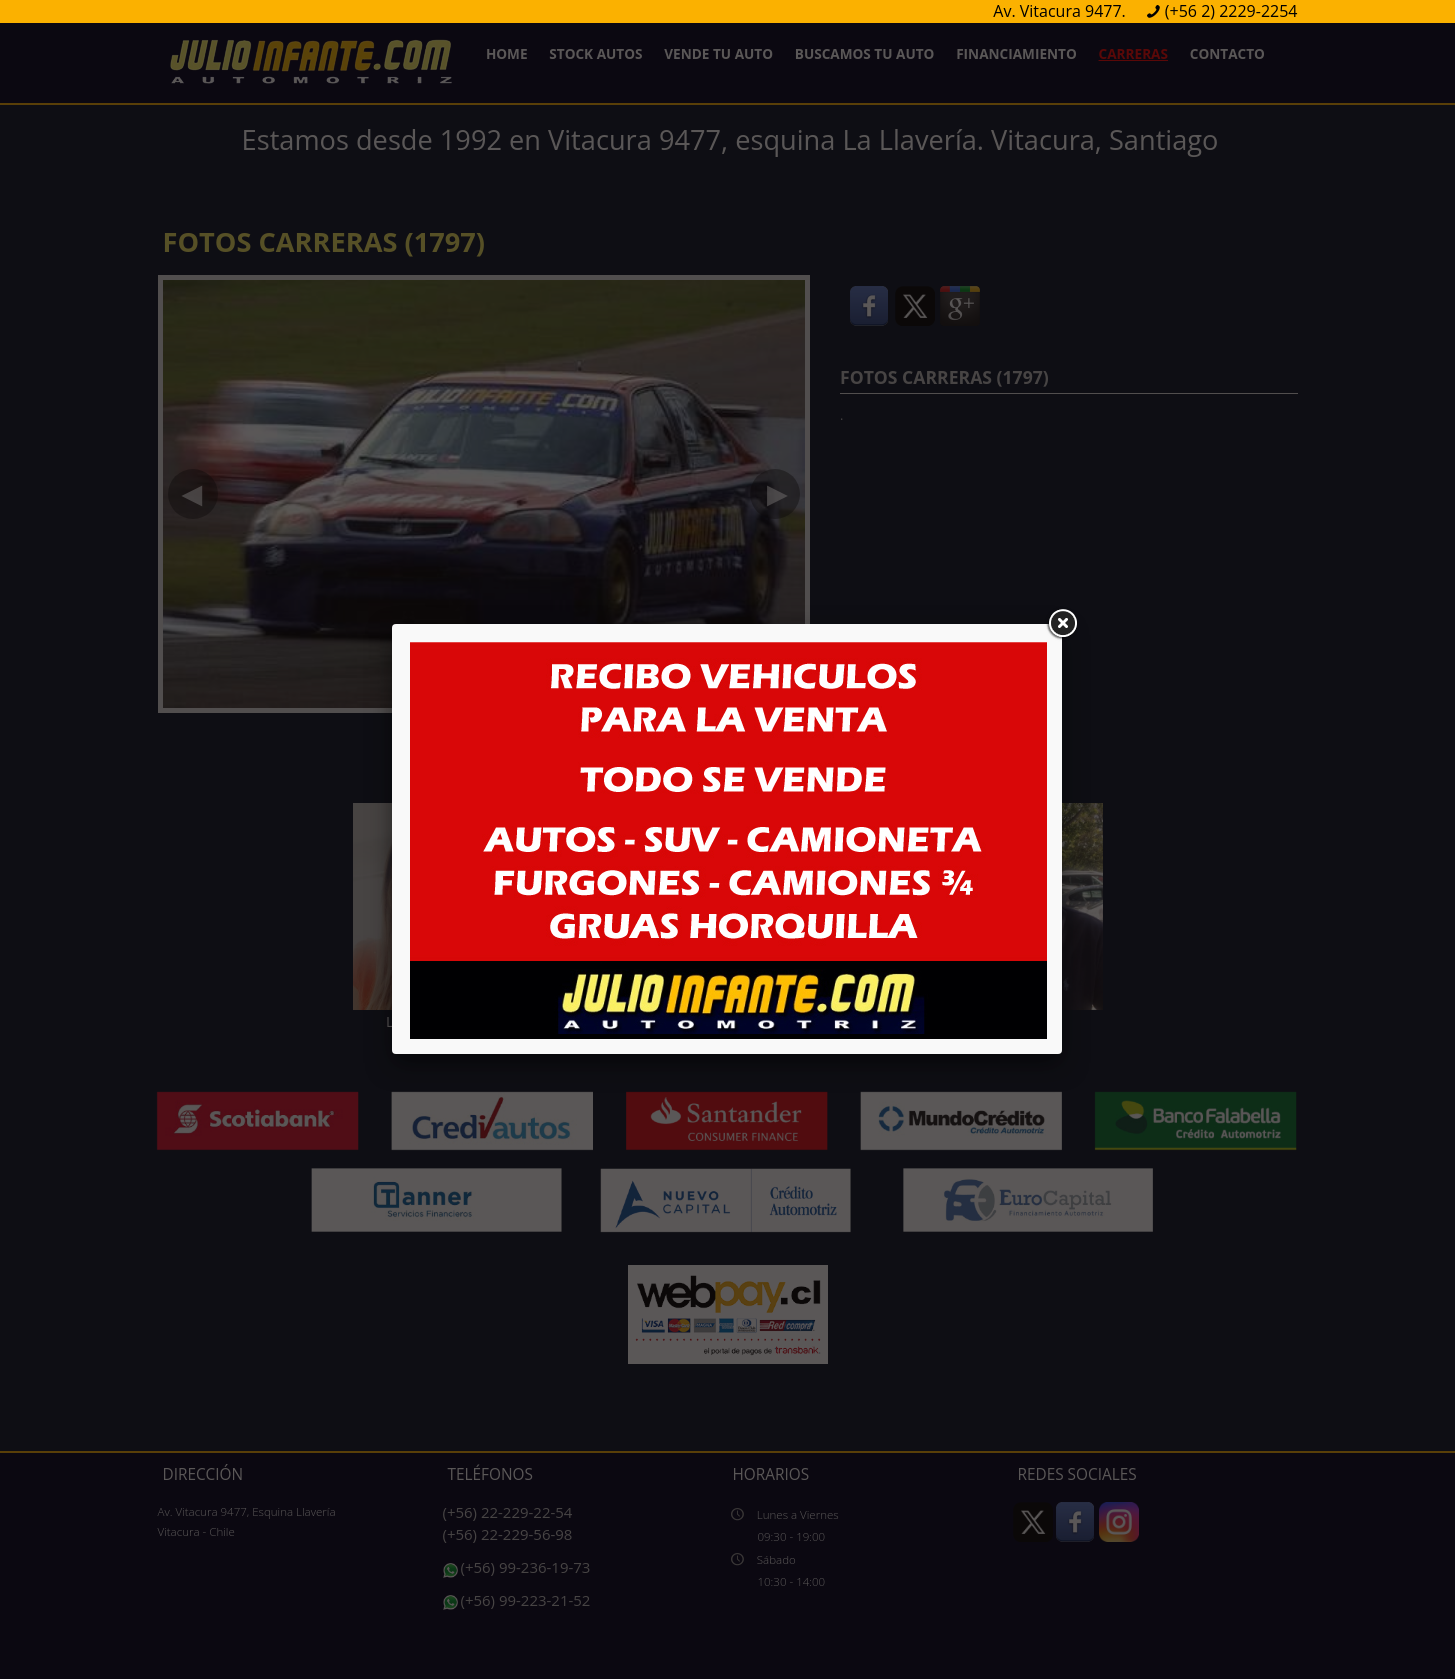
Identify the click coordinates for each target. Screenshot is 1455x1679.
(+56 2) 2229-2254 (1231, 11)
